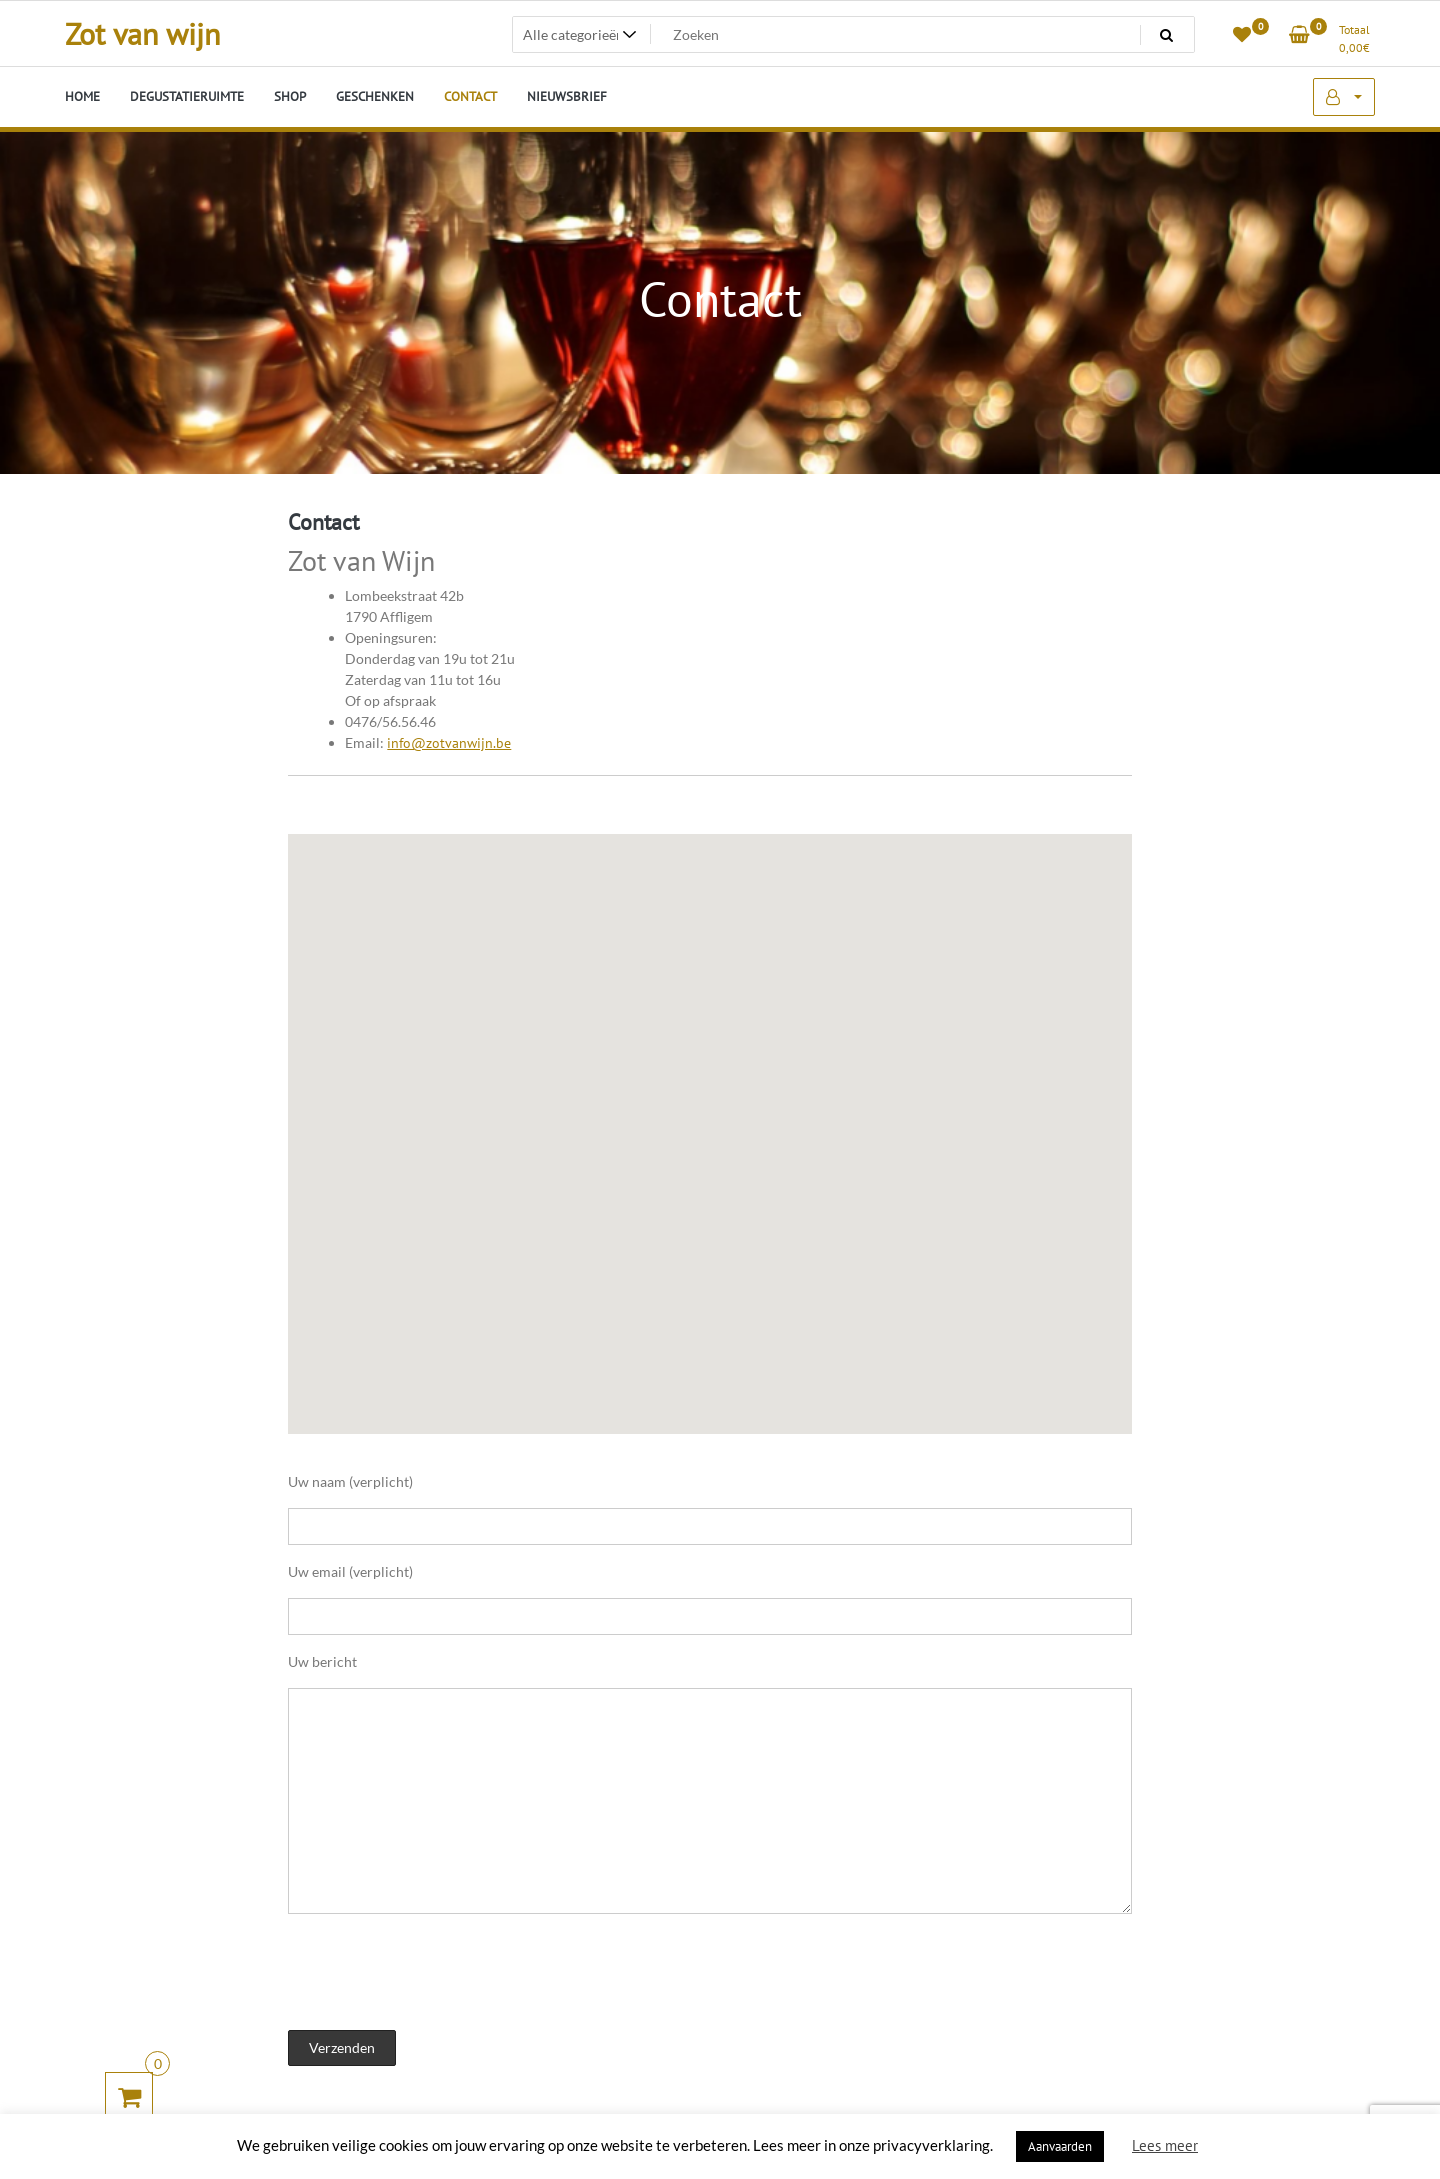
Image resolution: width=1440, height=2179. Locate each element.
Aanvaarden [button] (1060, 2146)
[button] (813, 1129)
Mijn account (1344, 97)
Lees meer (1165, 2145)
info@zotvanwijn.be (449, 743)
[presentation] (440, 1974)
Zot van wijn (142, 33)
